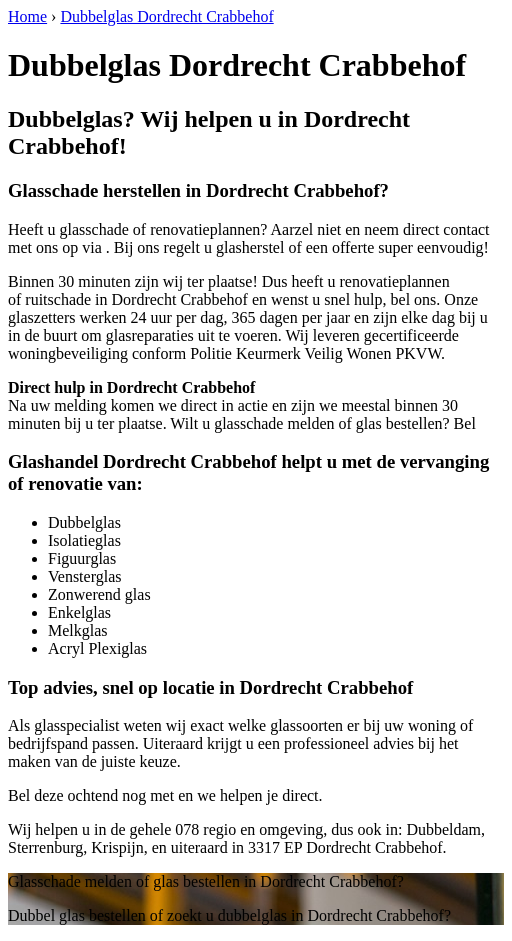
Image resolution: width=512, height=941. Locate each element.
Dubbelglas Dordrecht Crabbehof (166, 16)
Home (27, 16)
